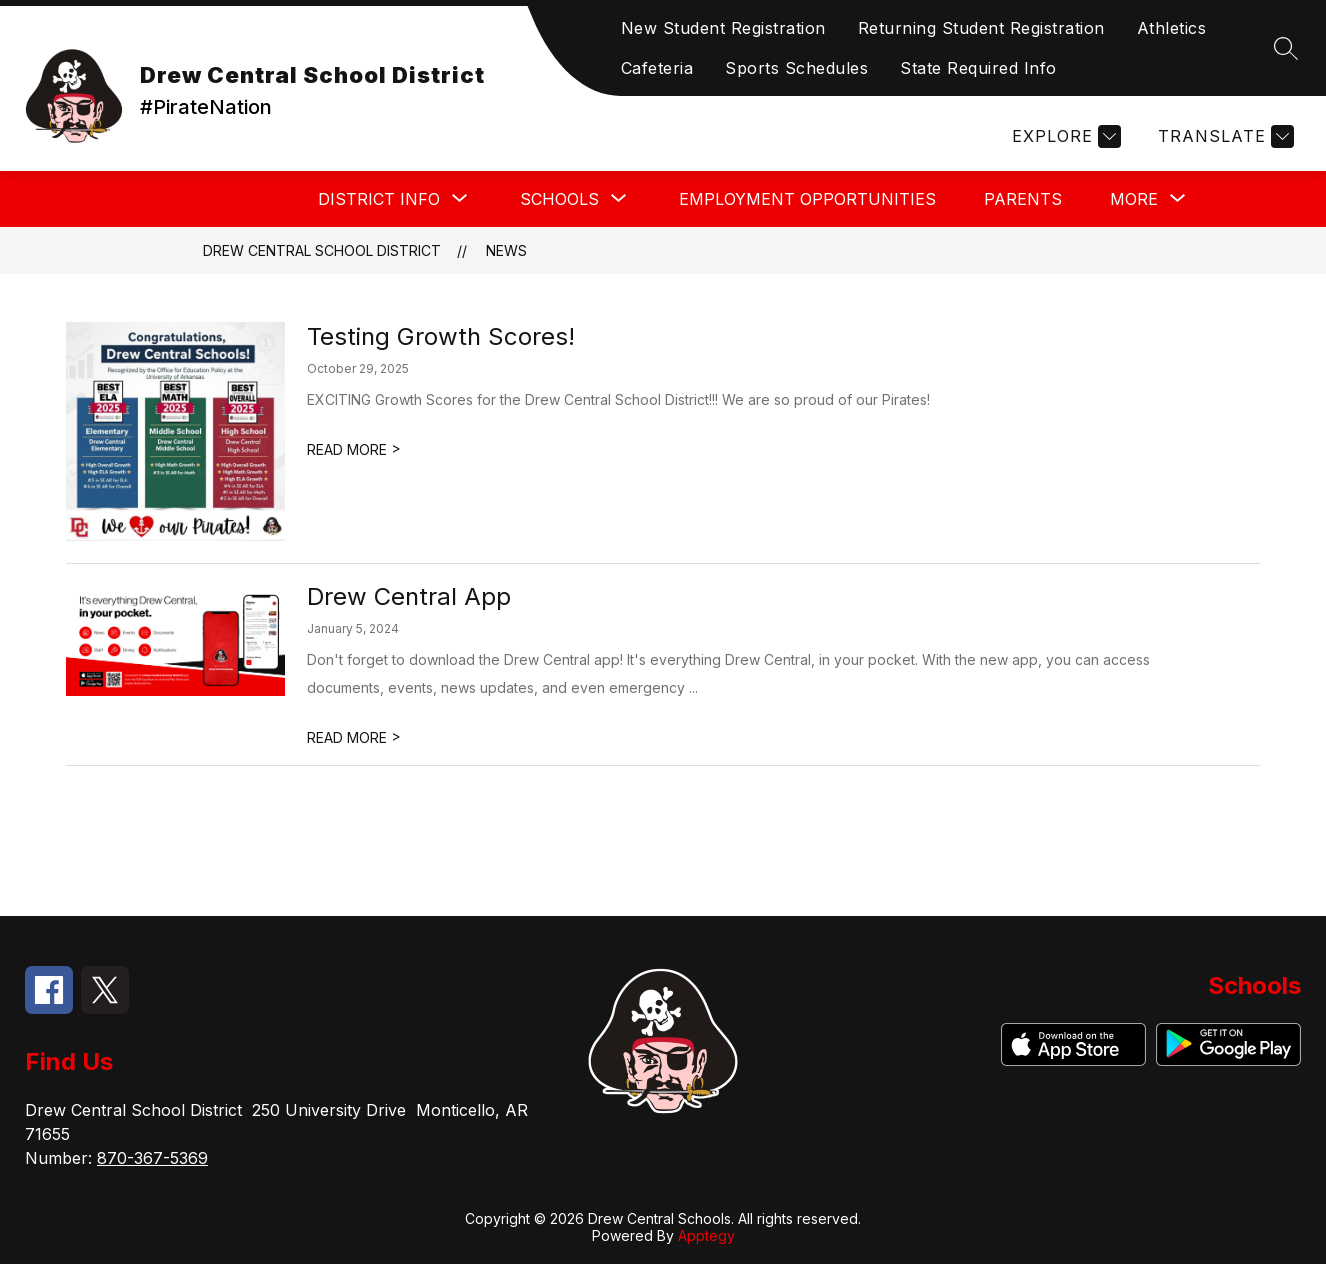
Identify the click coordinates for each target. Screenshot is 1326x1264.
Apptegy (706, 1235)
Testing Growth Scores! (441, 336)
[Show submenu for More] (1134, 199)
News (506, 250)
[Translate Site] (1223, 136)
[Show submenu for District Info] (379, 199)
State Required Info (978, 68)
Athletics (1172, 28)
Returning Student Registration (981, 28)
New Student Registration (723, 28)
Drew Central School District (322, 250)
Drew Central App (409, 596)
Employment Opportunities (807, 199)
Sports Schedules (796, 68)
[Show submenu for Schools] (559, 199)
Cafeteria (657, 68)
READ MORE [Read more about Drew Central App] (354, 737)
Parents (1023, 199)
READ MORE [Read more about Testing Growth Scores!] (354, 449)
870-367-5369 (152, 1158)
